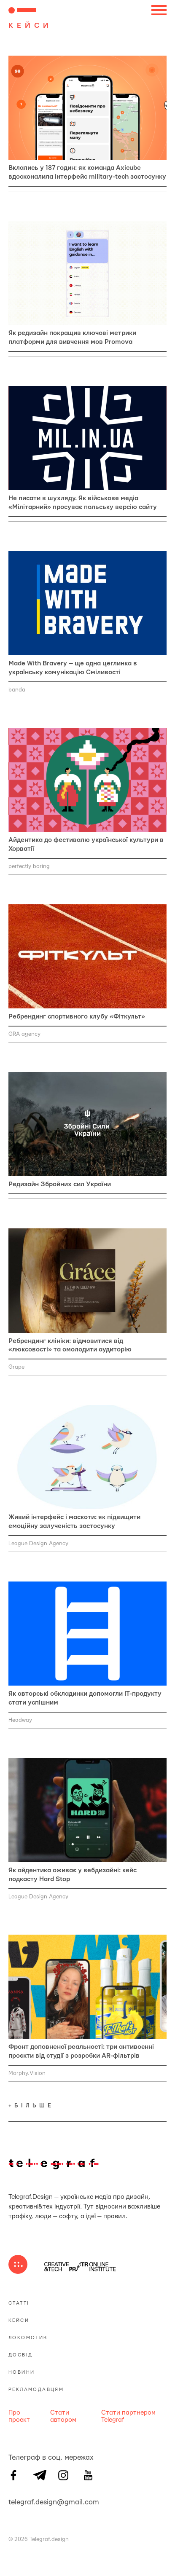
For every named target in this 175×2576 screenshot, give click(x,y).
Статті (18, 2303)
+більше (31, 2106)
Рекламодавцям (36, 2389)
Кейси (18, 2320)
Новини (21, 2372)
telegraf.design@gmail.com (13, 2501)
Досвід (20, 2355)
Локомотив (28, 2337)
